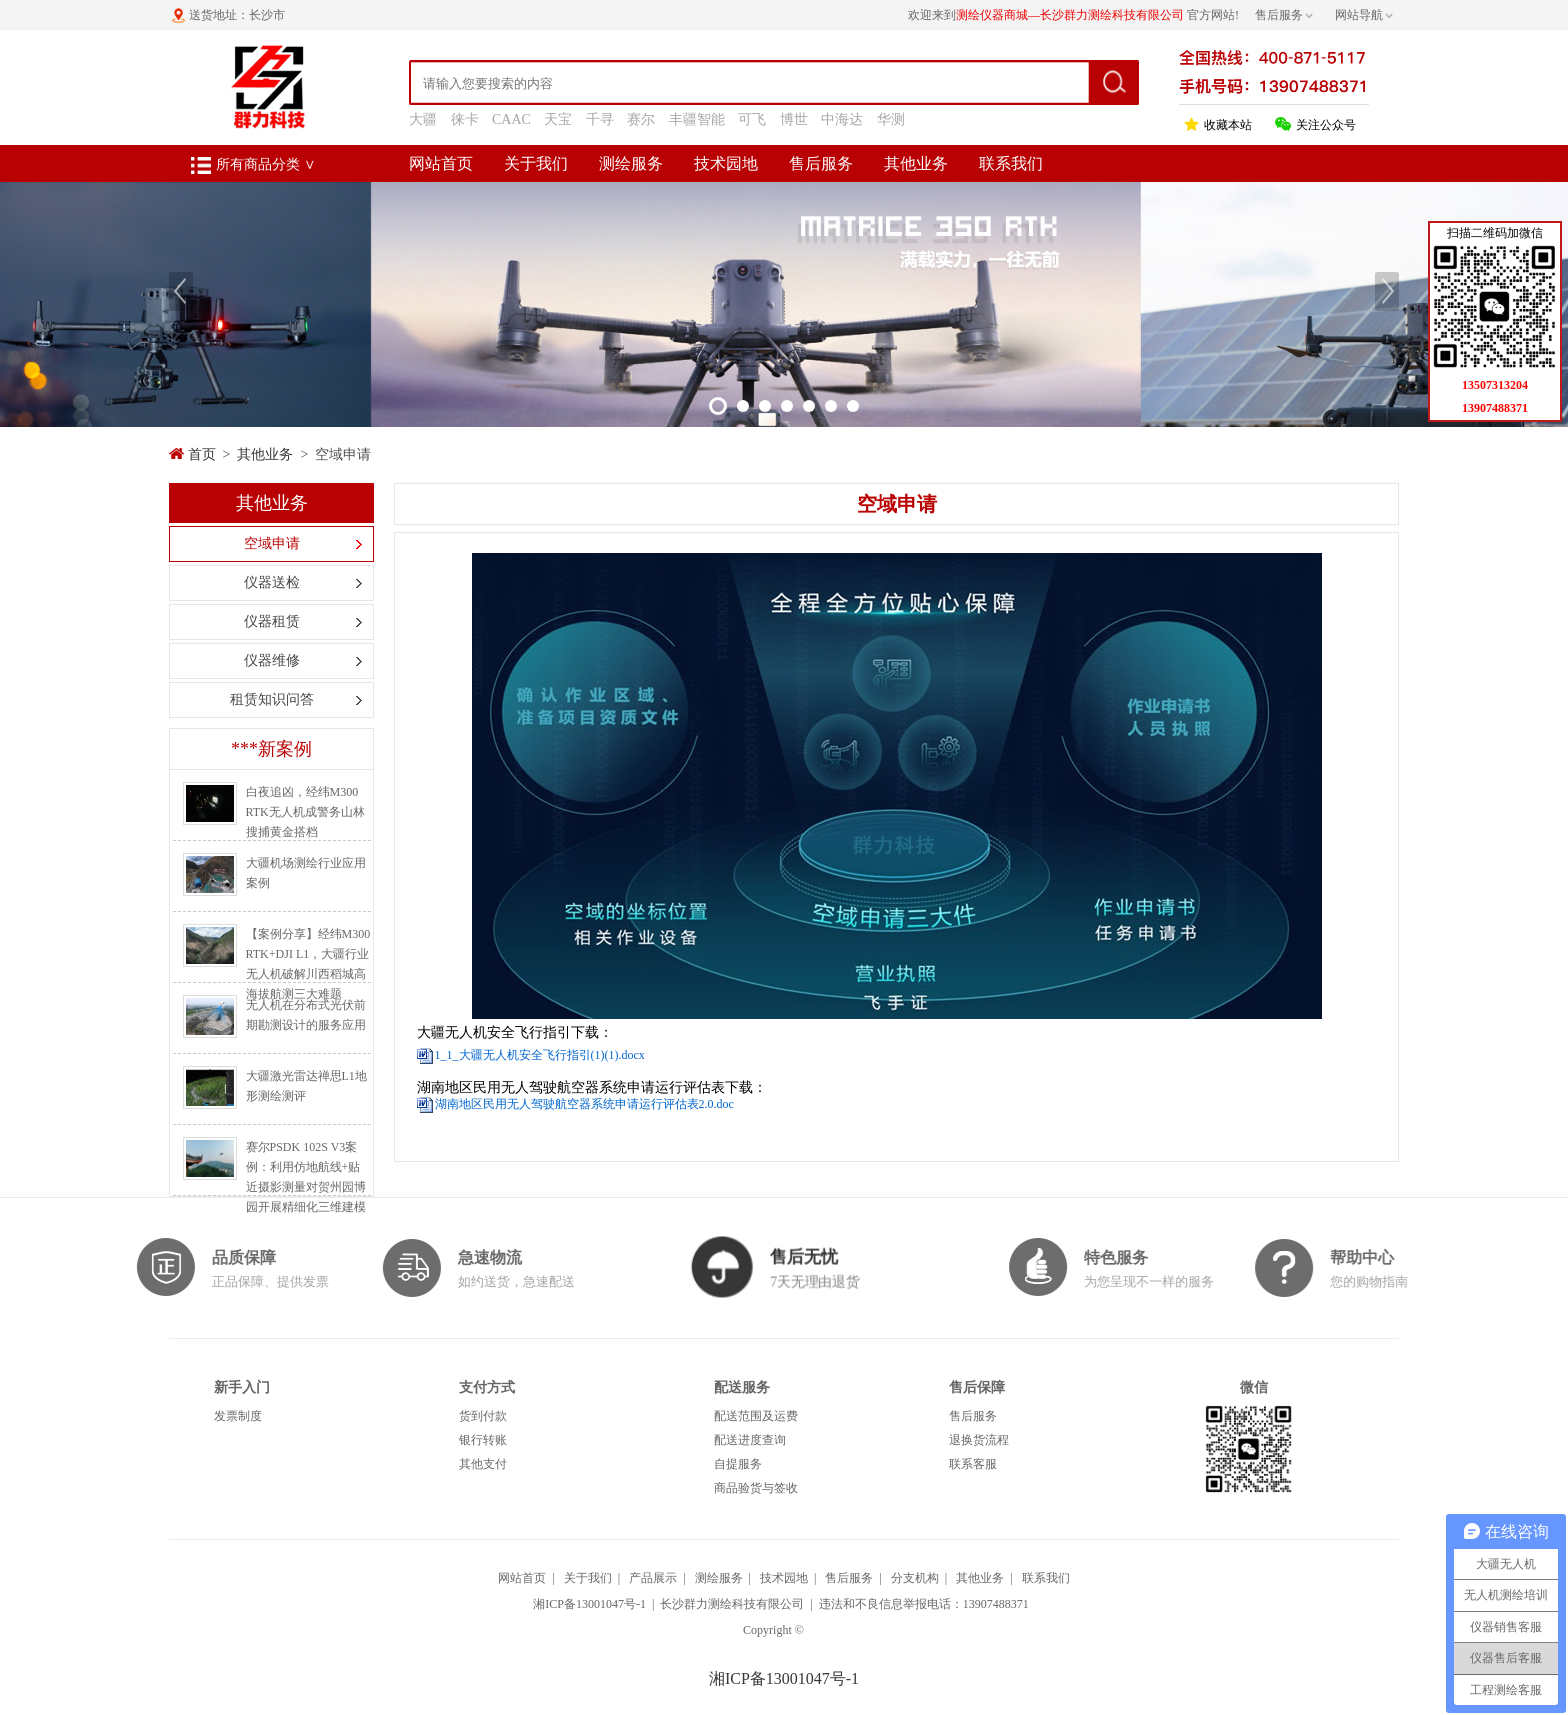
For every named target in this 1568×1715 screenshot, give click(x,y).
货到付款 (483, 1416)
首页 (202, 454)
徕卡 (465, 119)
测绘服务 (631, 163)
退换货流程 (979, 1440)
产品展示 (653, 1578)
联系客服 (973, 1464)
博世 (794, 119)
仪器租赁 (272, 621)
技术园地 (726, 163)
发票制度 (238, 1416)
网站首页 (441, 163)
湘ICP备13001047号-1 (589, 1604)
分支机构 (915, 1578)
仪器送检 (272, 582)
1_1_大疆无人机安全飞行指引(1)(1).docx (540, 1055)
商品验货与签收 (756, 1488)
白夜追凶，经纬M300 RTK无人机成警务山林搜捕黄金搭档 (305, 812)
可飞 (752, 119)
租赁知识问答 (272, 699)
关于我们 (536, 163)
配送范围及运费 (756, 1416)
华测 (891, 119)
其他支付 (483, 1464)
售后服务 (821, 163)
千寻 (600, 119)
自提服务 (738, 1464)
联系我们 (1011, 163)
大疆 (423, 119)
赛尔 (641, 119)
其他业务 (916, 163)
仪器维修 (272, 660)
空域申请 (272, 543)
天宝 (558, 119)
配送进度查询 (750, 1440)
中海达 (842, 119)
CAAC (511, 119)
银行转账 (483, 1440)
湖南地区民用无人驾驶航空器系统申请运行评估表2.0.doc (584, 1104)
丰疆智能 (697, 119)
